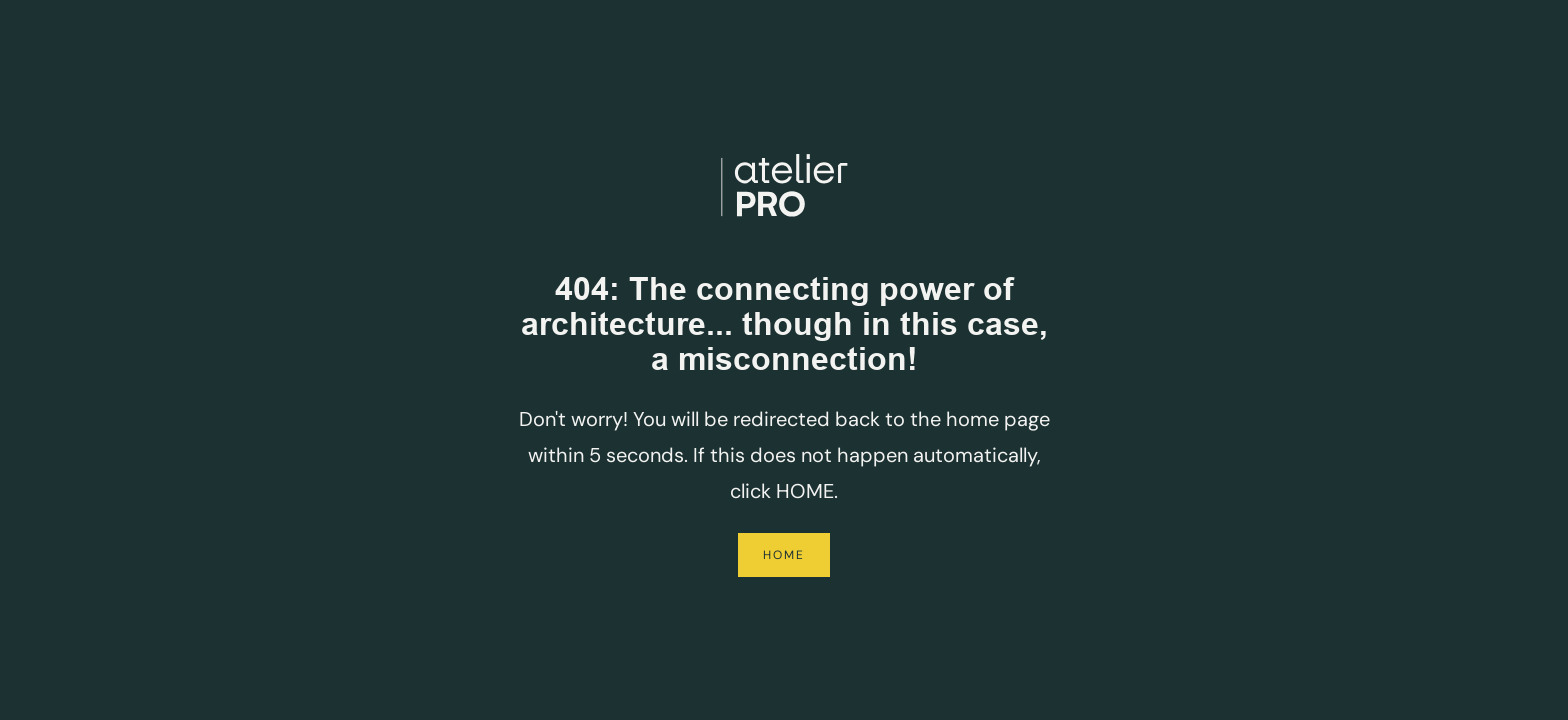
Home (784, 555)
